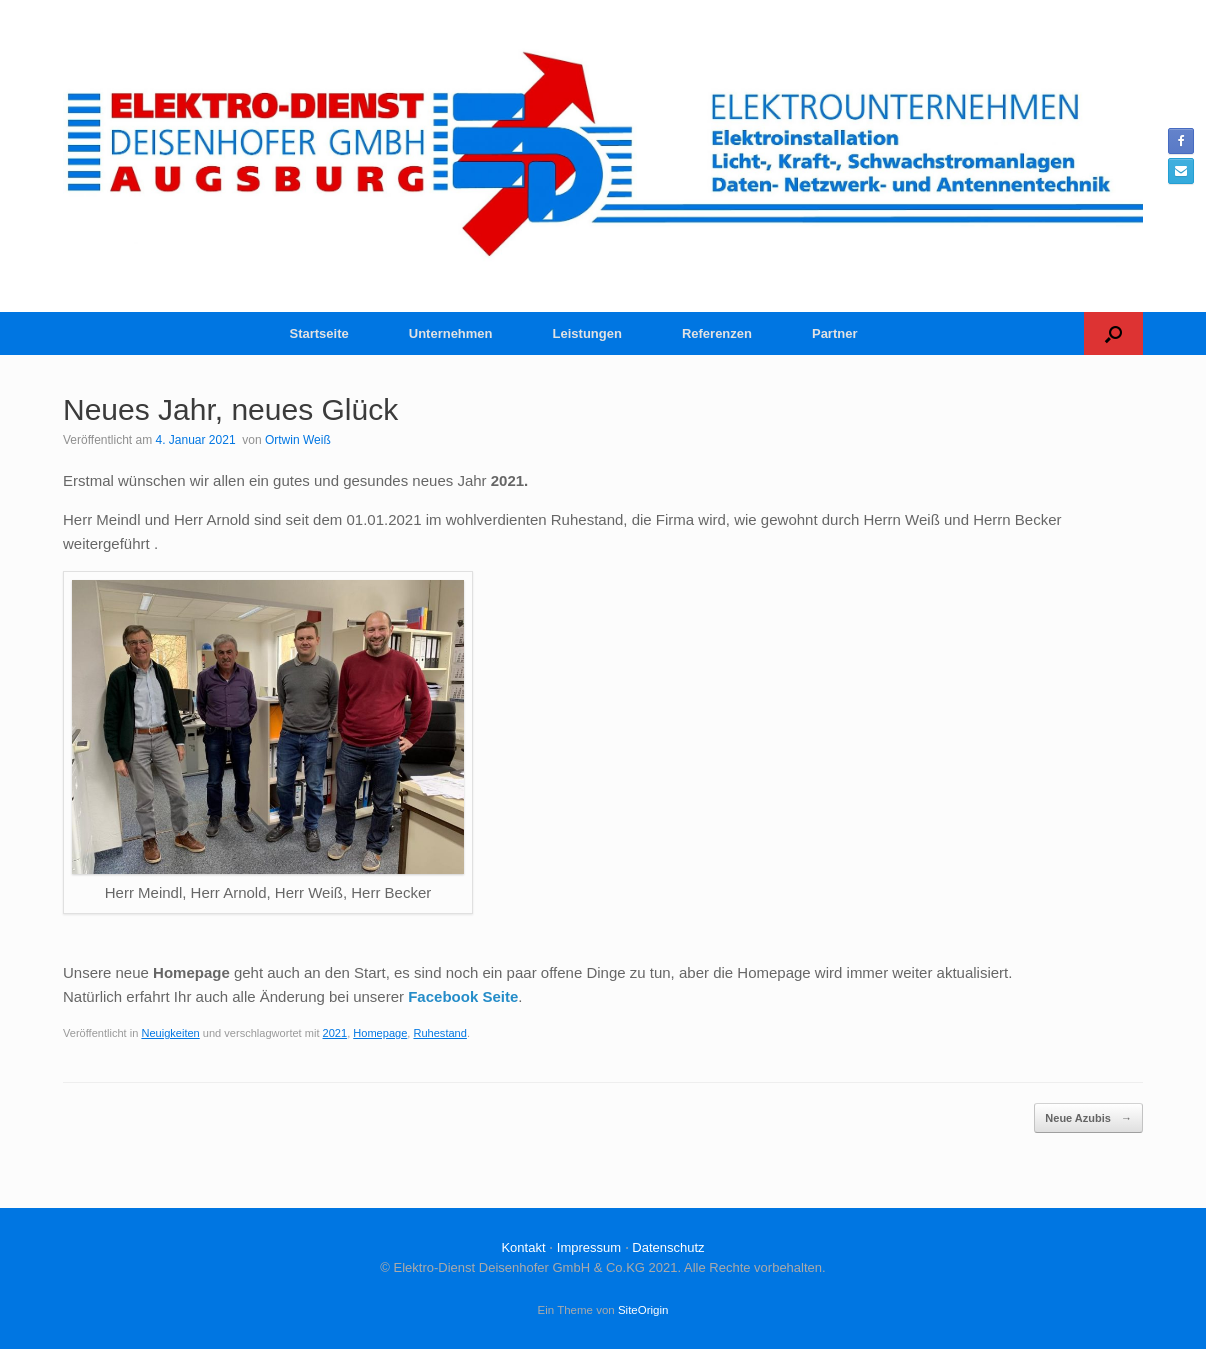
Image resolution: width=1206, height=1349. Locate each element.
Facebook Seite (463, 996)
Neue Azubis (1088, 1118)
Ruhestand (439, 1033)
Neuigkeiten (170, 1033)
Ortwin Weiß (298, 440)
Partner (835, 333)
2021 (335, 1033)
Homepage (380, 1033)
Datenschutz (668, 1247)
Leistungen (587, 333)
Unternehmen (451, 333)
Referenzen (717, 333)
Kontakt (523, 1247)
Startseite (319, 333)
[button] (1113, 333)
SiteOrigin (643, 1310)
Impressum (589, 1247)
